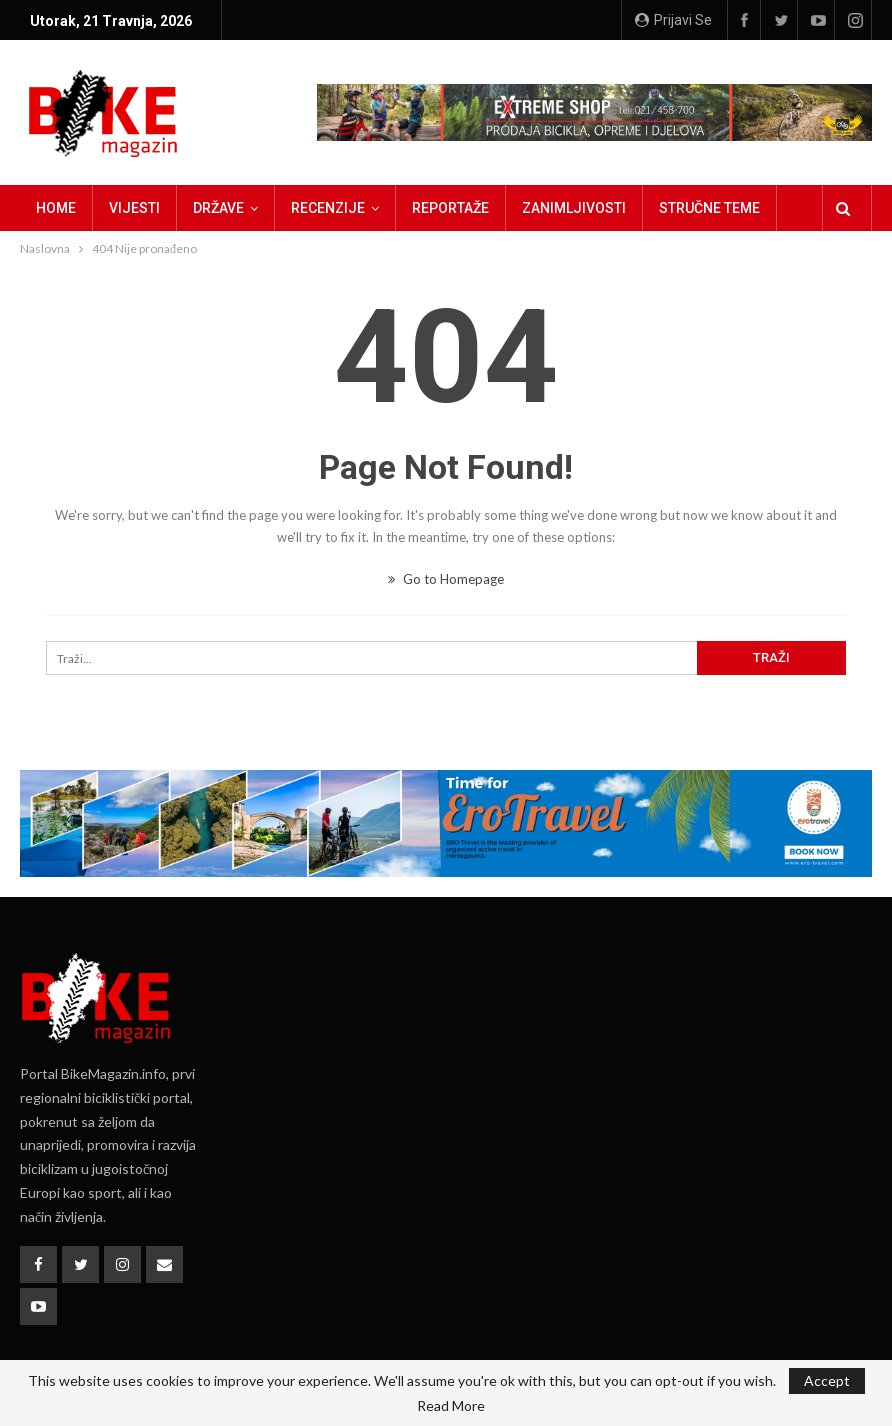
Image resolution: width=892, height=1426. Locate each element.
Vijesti (134, 208)
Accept (827, 1380)
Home (56, 208)
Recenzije (328, 208)
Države (218, 208)
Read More (451, 1406)
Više (673, 208)
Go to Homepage (446, 579)
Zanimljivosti (574, 208)
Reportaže (450, 208)
